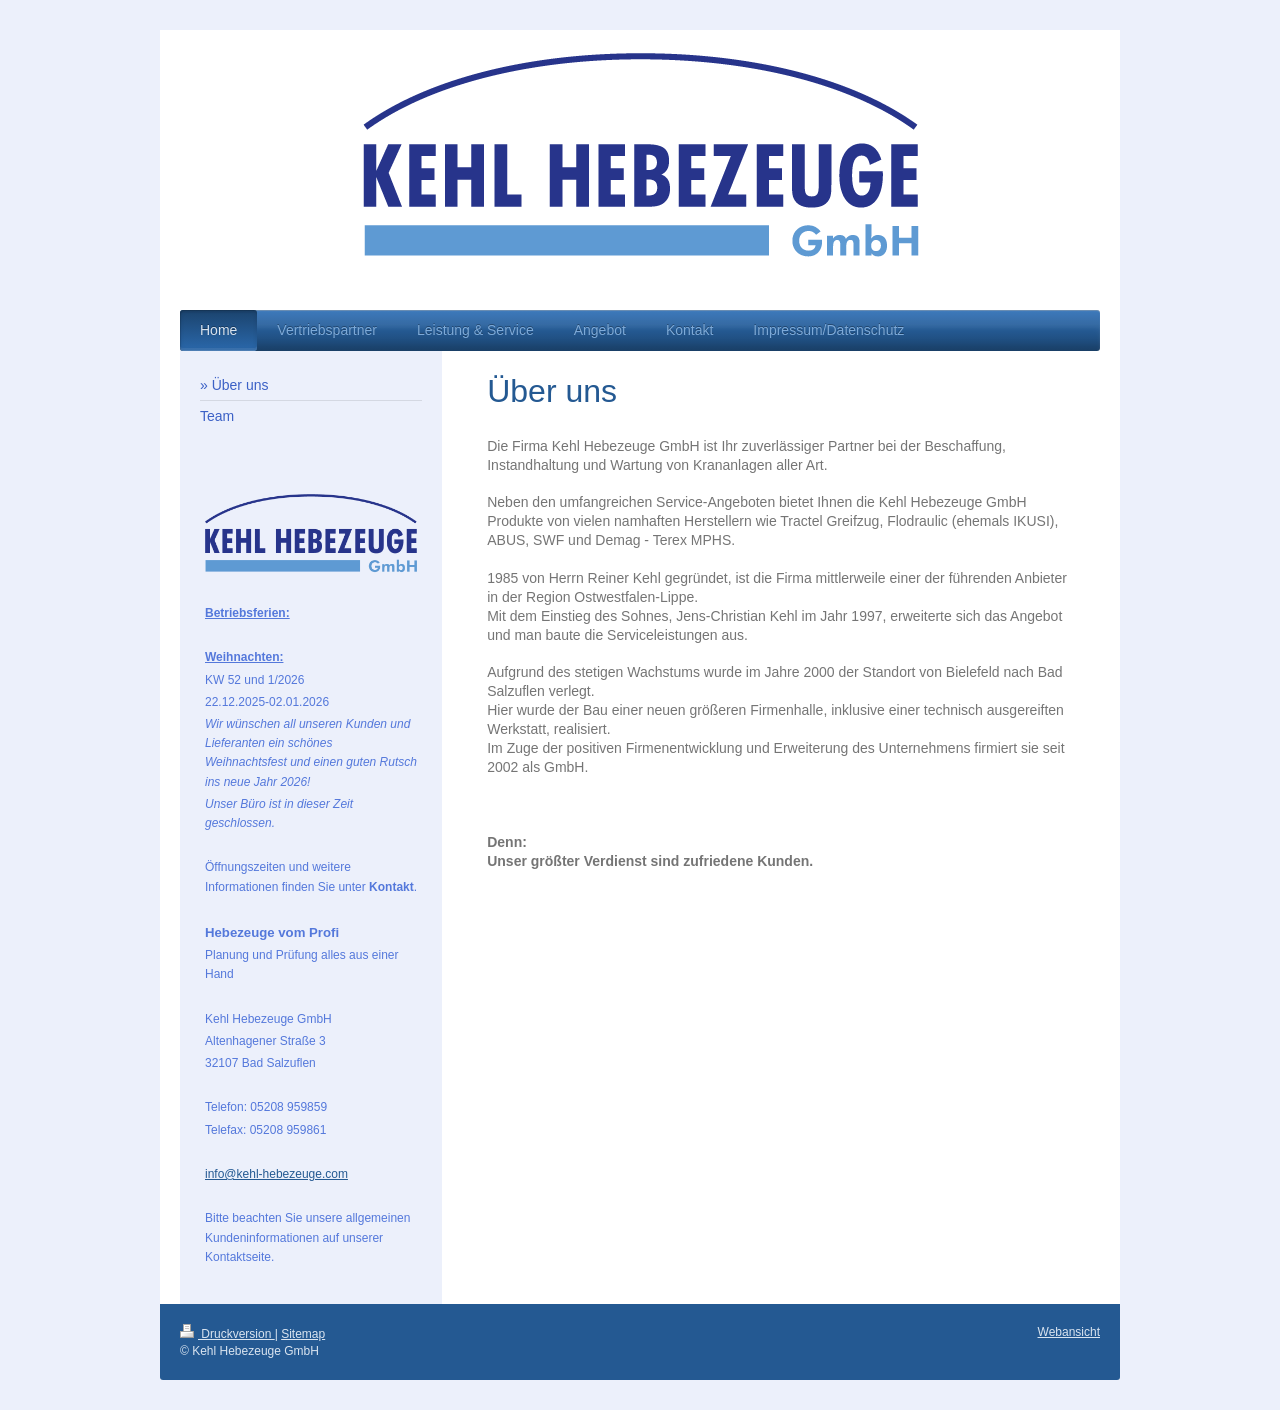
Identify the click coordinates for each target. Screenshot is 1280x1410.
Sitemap (303, 1334)
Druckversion (227, 1334)
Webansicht (1069, 1332)
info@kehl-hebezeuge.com (276, 1174)
